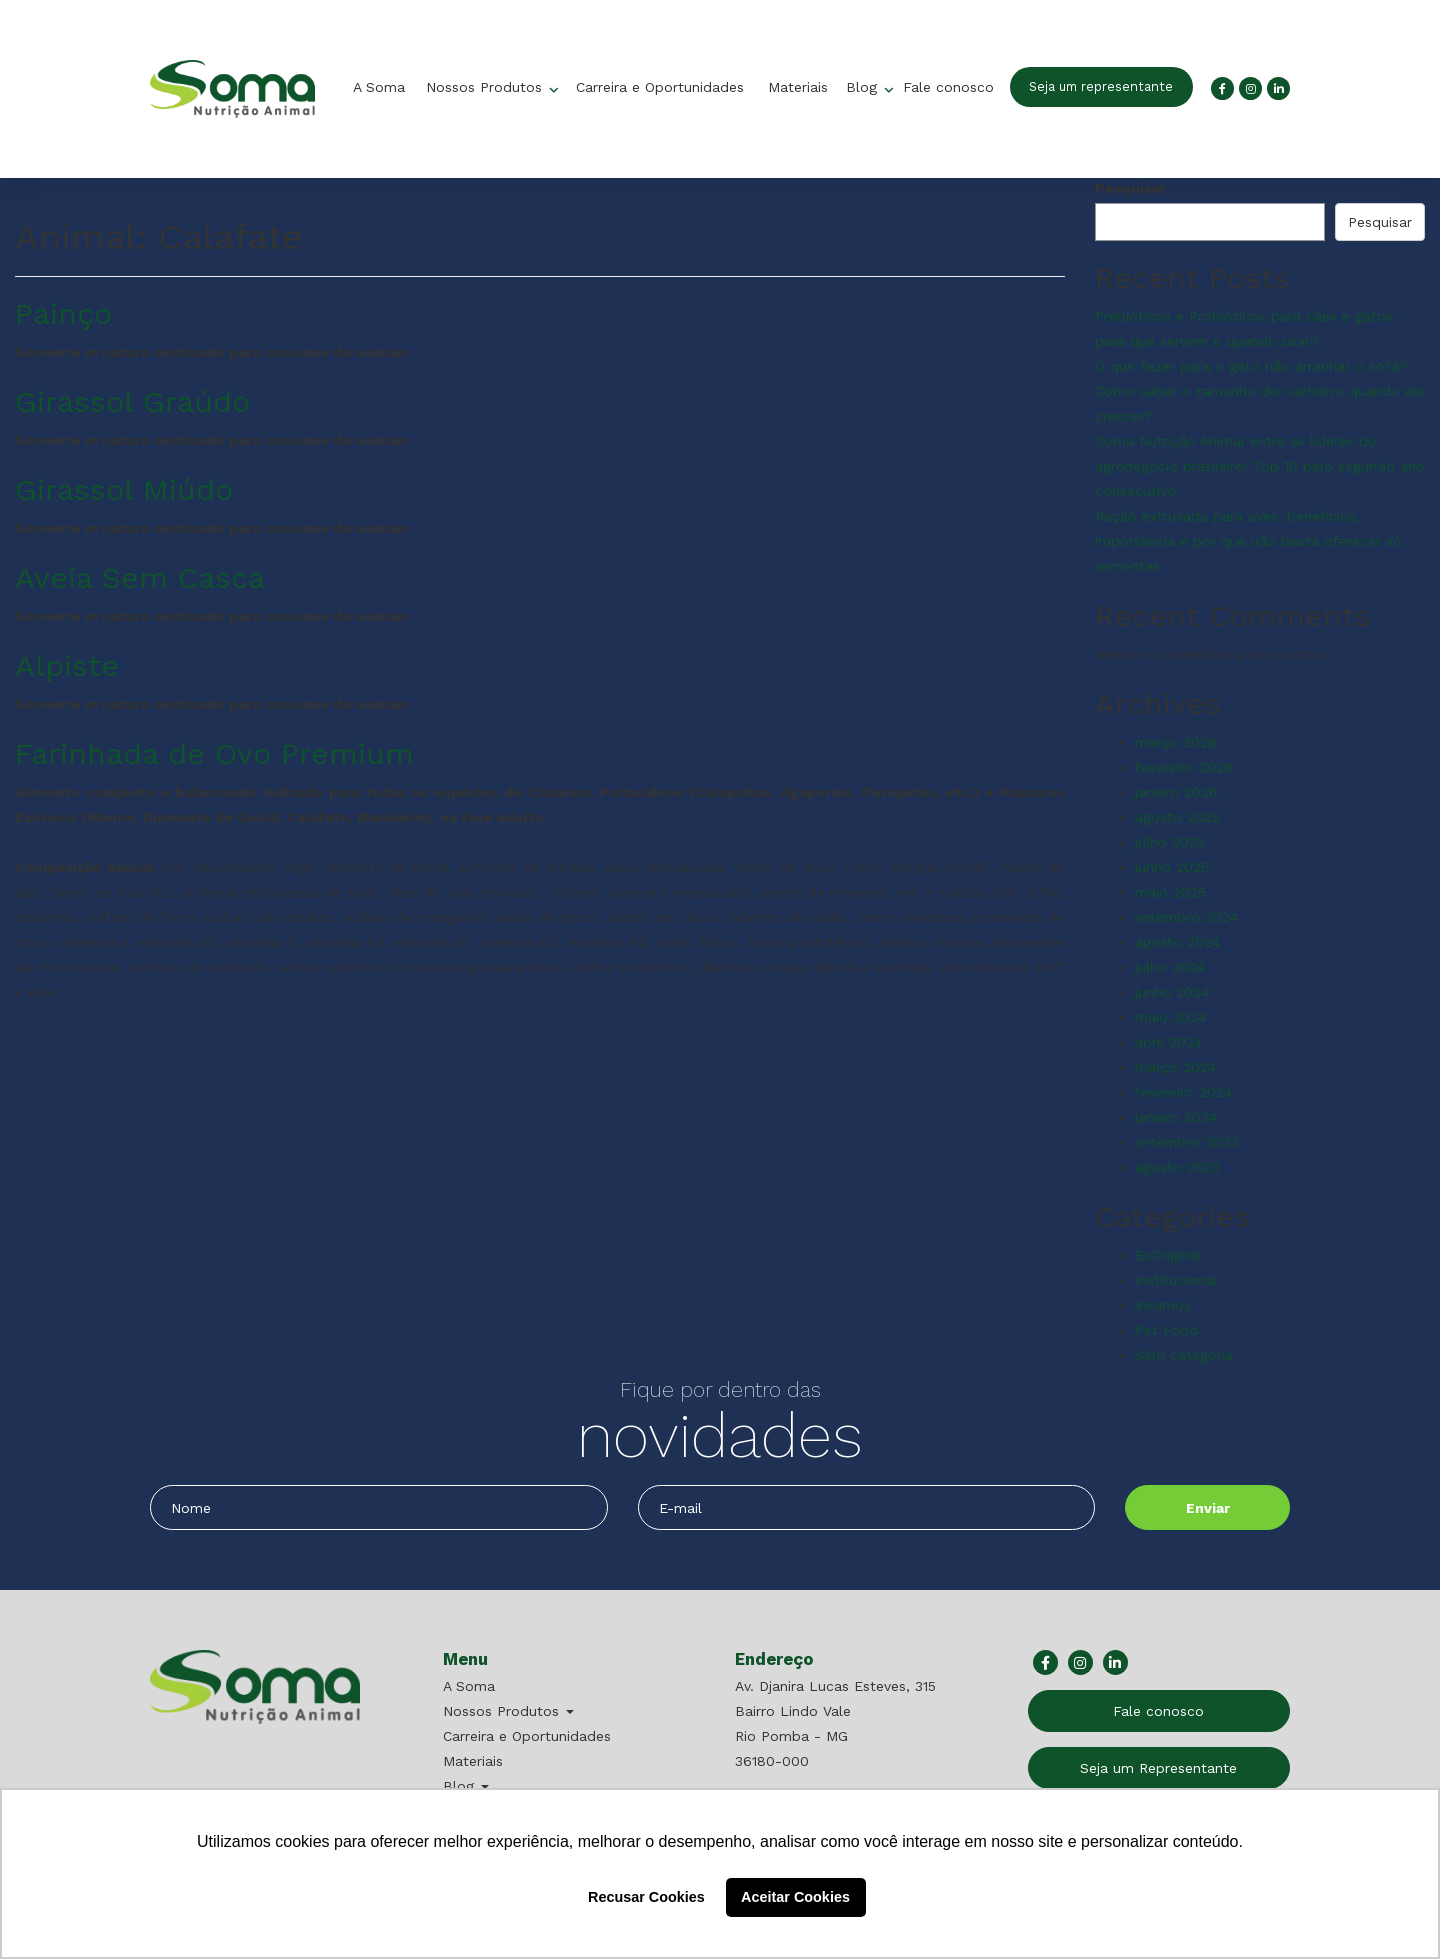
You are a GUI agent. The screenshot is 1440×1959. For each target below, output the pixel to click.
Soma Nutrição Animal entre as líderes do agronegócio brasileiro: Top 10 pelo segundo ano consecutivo (1260, 466)
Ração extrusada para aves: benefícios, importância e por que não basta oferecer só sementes (1248, 541)
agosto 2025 (1177, 817)
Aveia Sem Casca (140, 577)
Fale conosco (948, 87)
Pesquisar (1130, 188)
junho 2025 (1172, 867)
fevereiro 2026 (1184, 767)
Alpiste (67, 665)
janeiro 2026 (1176, 792)
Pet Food (1166, 1330)
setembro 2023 (1186, 1142)
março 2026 (1176, 742)
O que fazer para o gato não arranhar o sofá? (1251, 366)
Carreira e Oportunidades (660, 87)
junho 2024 (1172, 992)
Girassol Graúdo (132, 401)
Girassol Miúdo (124, 489)
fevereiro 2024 (1183, 1092)
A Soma (379, 87)
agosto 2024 (1177, 942)
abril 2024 (1168, 1042)
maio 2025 (1170, 892)
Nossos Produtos (486, 87)
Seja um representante (1101, 86)
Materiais (798, 87)
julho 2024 (1170, 967)
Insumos (1163, 1305)
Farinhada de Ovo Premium (214, 753)
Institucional (1176, 1280)
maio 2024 (1170, 1017)
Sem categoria (1184, 1355)
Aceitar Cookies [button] (795, 1897)
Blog (864, 87)
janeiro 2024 (1176, 1117)
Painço (63, 313)
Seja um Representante (1158, 1768)
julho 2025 (1170, 842)
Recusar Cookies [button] (646, 1897)
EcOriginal (1168, 1255)
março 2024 (1175, 1067)
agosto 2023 (1177, 1167)
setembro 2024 (1186, 917)
